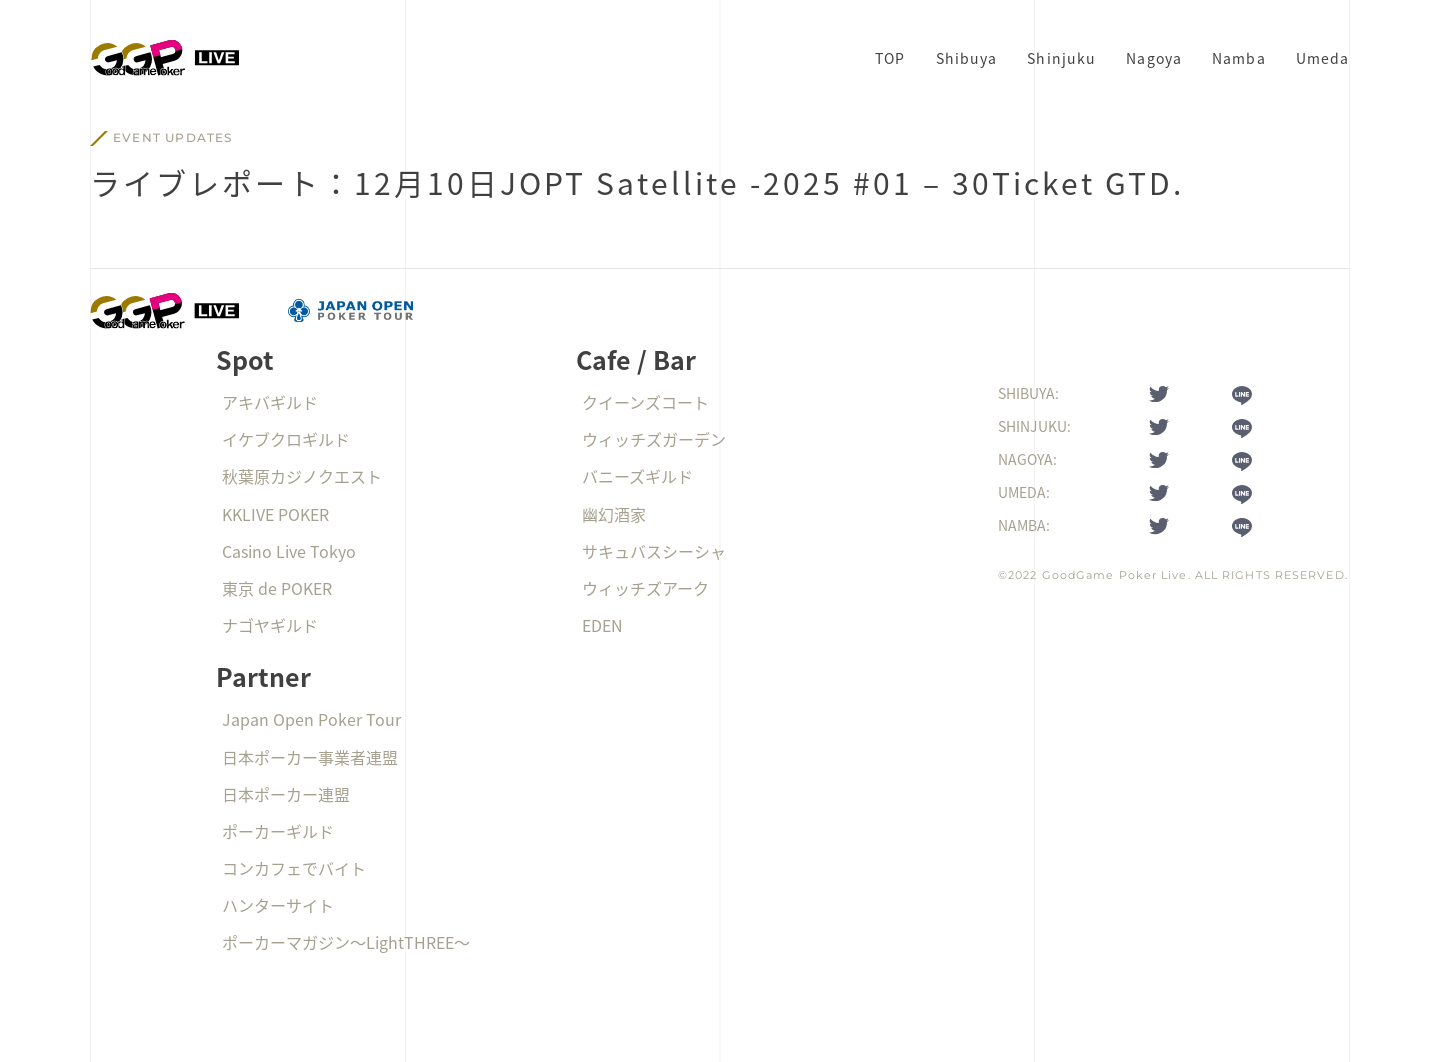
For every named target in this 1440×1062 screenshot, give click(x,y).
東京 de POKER (277, 588)
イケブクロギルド (286, 439)
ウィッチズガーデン (654, 439)
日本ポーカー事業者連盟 (310, 757)
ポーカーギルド (278, 831)
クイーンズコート (645, 402)
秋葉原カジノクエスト (302, 476)
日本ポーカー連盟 (286, 794)
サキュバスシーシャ (654, 551)
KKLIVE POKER (275, 514)
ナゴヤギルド (270, 625)
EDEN (602, 625)
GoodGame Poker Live (1115, 575)
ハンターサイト (278, 905)
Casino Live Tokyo (289, 551)
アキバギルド (270, 402)
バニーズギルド (637, 476)
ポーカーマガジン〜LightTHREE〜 (346, 942)
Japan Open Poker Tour (311, 719)
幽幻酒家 (614, 514)
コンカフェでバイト (294, 868)
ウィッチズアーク (645, 588)
